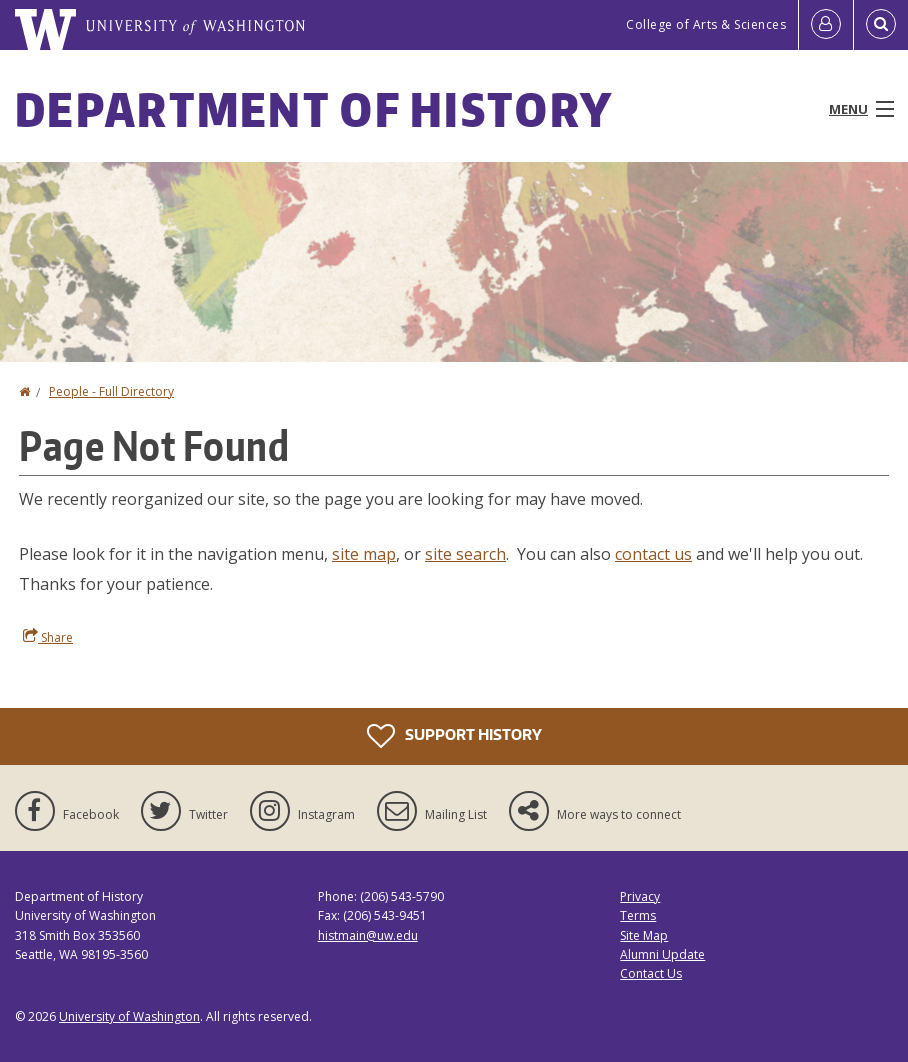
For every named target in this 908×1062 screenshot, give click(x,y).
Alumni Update (662, 954)
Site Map (644, 935)
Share (48, 637)
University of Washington (129, 1016)
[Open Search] (881, 25)
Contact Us (651, 973)
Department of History (314, 109)
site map (364, 554)
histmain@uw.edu (368, 935)
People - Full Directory (111, 391)
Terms (638, 915)
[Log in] (826, 25)
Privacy (640, 896)
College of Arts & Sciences (706, 24)
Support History (454, 736)
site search (465, 554)
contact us (653, 554)
